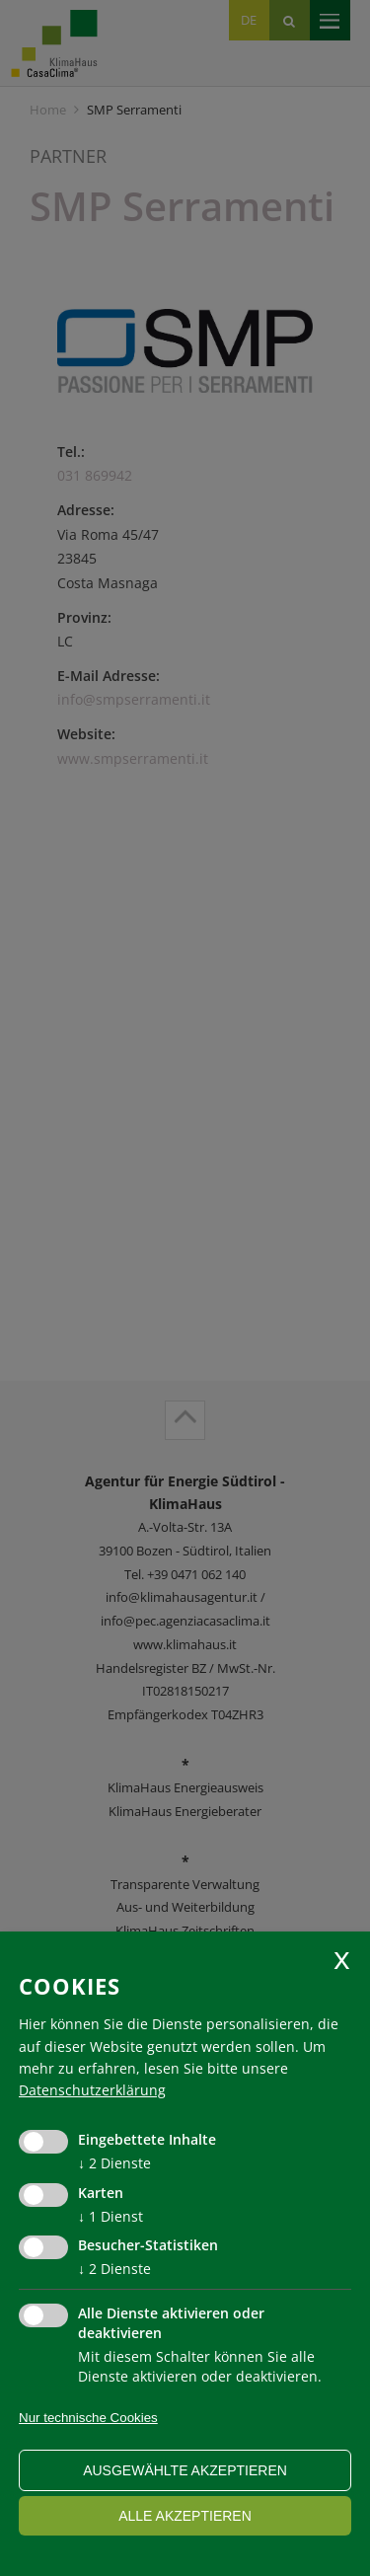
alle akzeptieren (185, 2516)
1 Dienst (110, 2216)
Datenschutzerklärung (92, 2090)
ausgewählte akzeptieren (185, 2470)
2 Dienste (114, 2163)
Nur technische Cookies (88, 2417)
